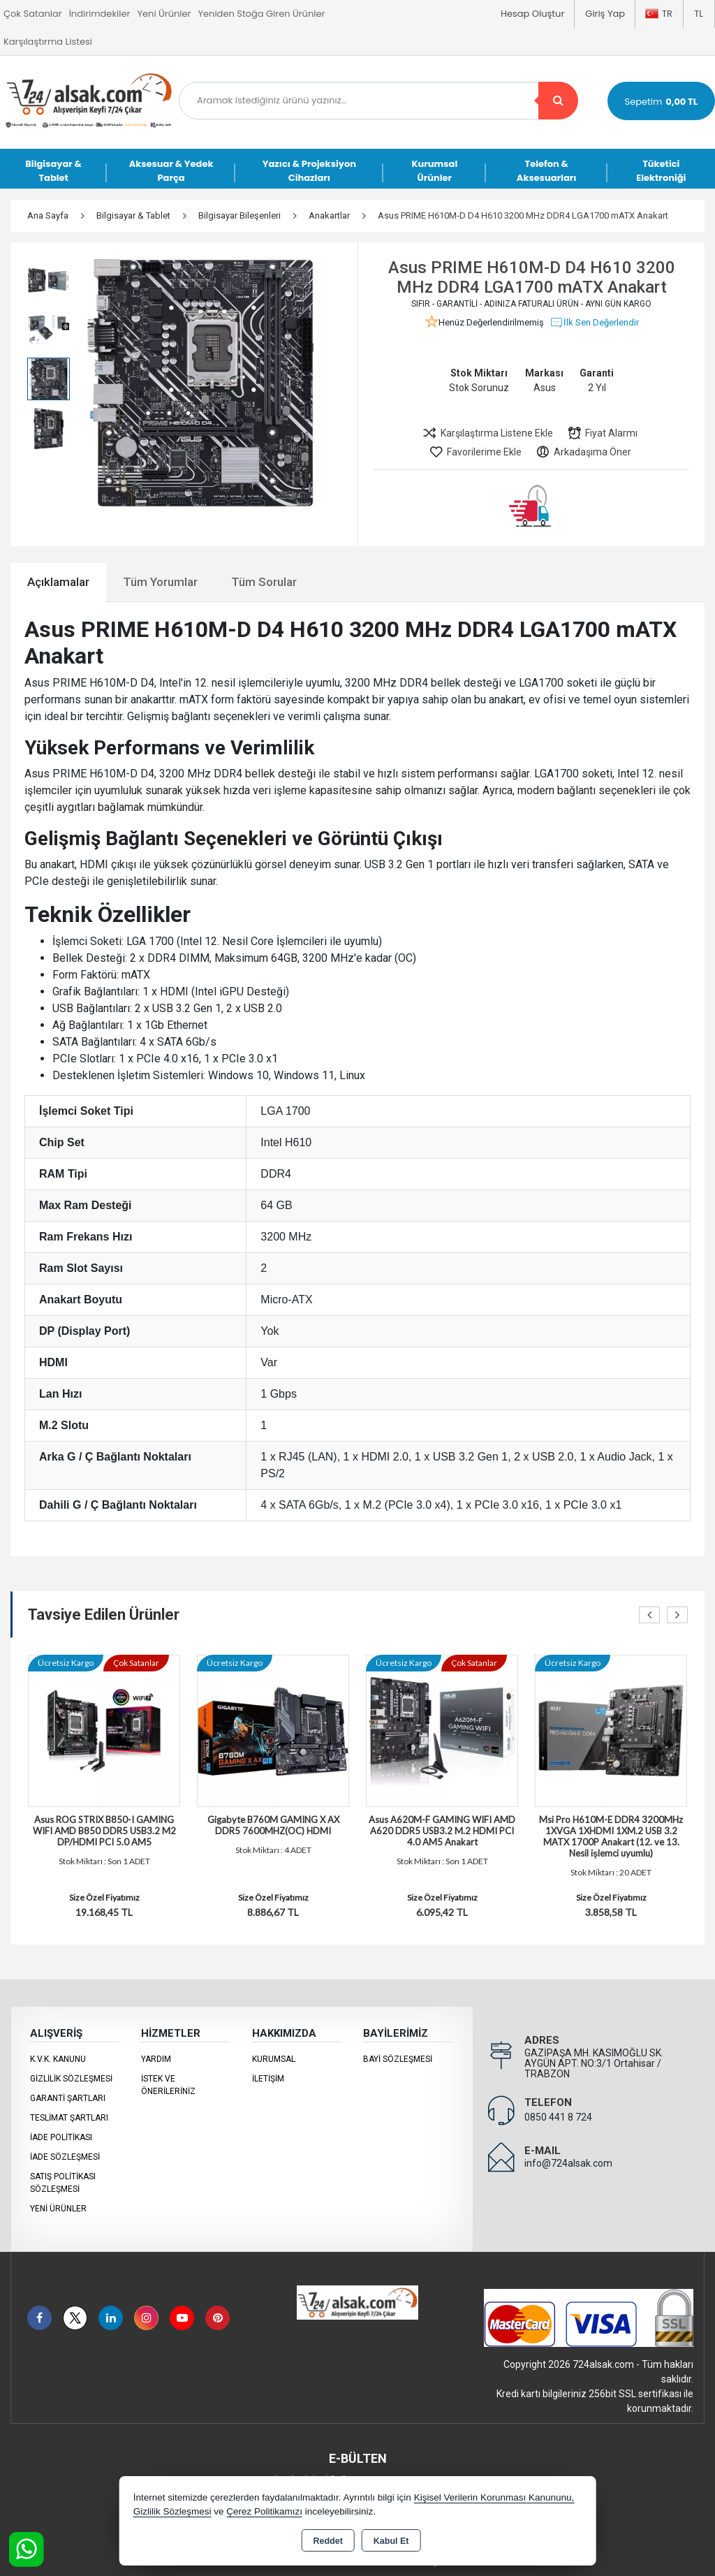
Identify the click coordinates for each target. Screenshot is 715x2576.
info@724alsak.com (568, 2163)
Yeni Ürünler (58, 2208)
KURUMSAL (273, 2059)
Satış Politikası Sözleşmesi (63, 2183)
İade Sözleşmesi (65, 2157)
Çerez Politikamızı (264, 2511)
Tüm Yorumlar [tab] (160, 582)
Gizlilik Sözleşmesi (71, 2079)
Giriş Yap (605, 13)
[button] (303, 443)
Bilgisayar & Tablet (53, 170)
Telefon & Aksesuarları (547, 170)
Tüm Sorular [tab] (264, 582)
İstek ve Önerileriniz (168, 2085)
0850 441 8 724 (558, 2117)
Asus (544, 387)
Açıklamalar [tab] (58, 582)
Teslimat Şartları (69, 2118)
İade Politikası (61, 2137)
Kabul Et (391, 2541)
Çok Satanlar (32, 13)
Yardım (156, 2059)
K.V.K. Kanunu (58, 2059)
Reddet (327, 2541)
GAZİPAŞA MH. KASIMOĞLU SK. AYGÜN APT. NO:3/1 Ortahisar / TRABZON (593, 2063)
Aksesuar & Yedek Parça (171, 170)
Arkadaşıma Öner (583, 452)
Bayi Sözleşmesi (397, 2059)
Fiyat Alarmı (602, 433)
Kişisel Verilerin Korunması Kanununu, (494, 2497)
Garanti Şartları (67, 2098)
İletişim (268, 2079)
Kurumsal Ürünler (434, 170)
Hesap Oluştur (532, 13)
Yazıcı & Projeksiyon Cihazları (309, 170)
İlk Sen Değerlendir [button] (594, 323)
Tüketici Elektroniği (661, 170)
